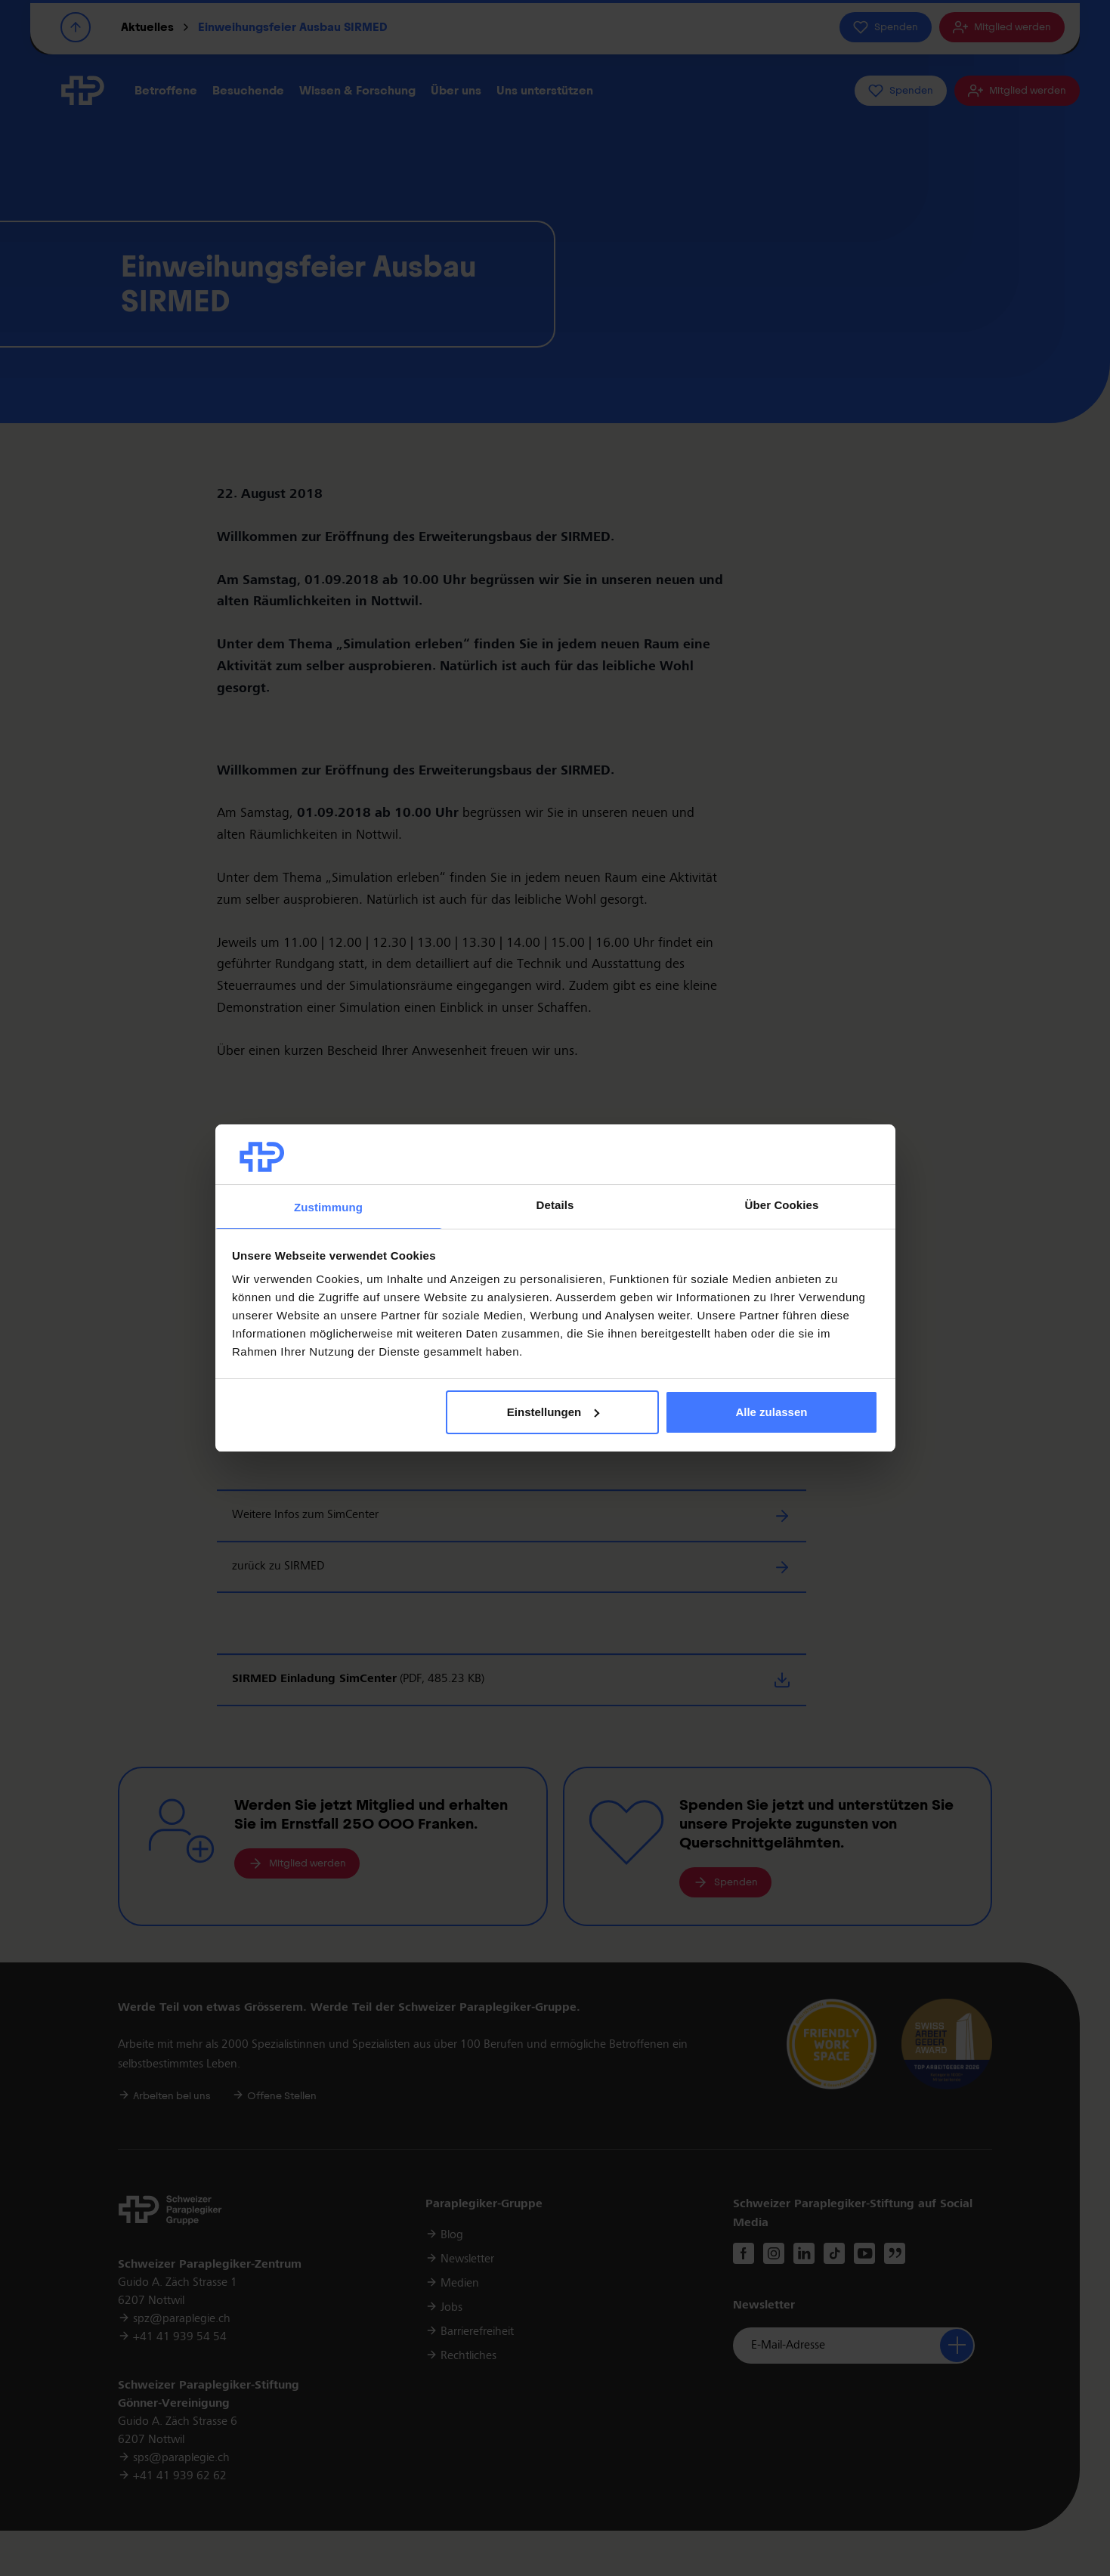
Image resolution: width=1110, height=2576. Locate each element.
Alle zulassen (771, 1412)
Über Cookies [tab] (782, 1204)
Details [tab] (555, 1204)
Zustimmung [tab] (328, 1207)
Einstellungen (553, 1412)
